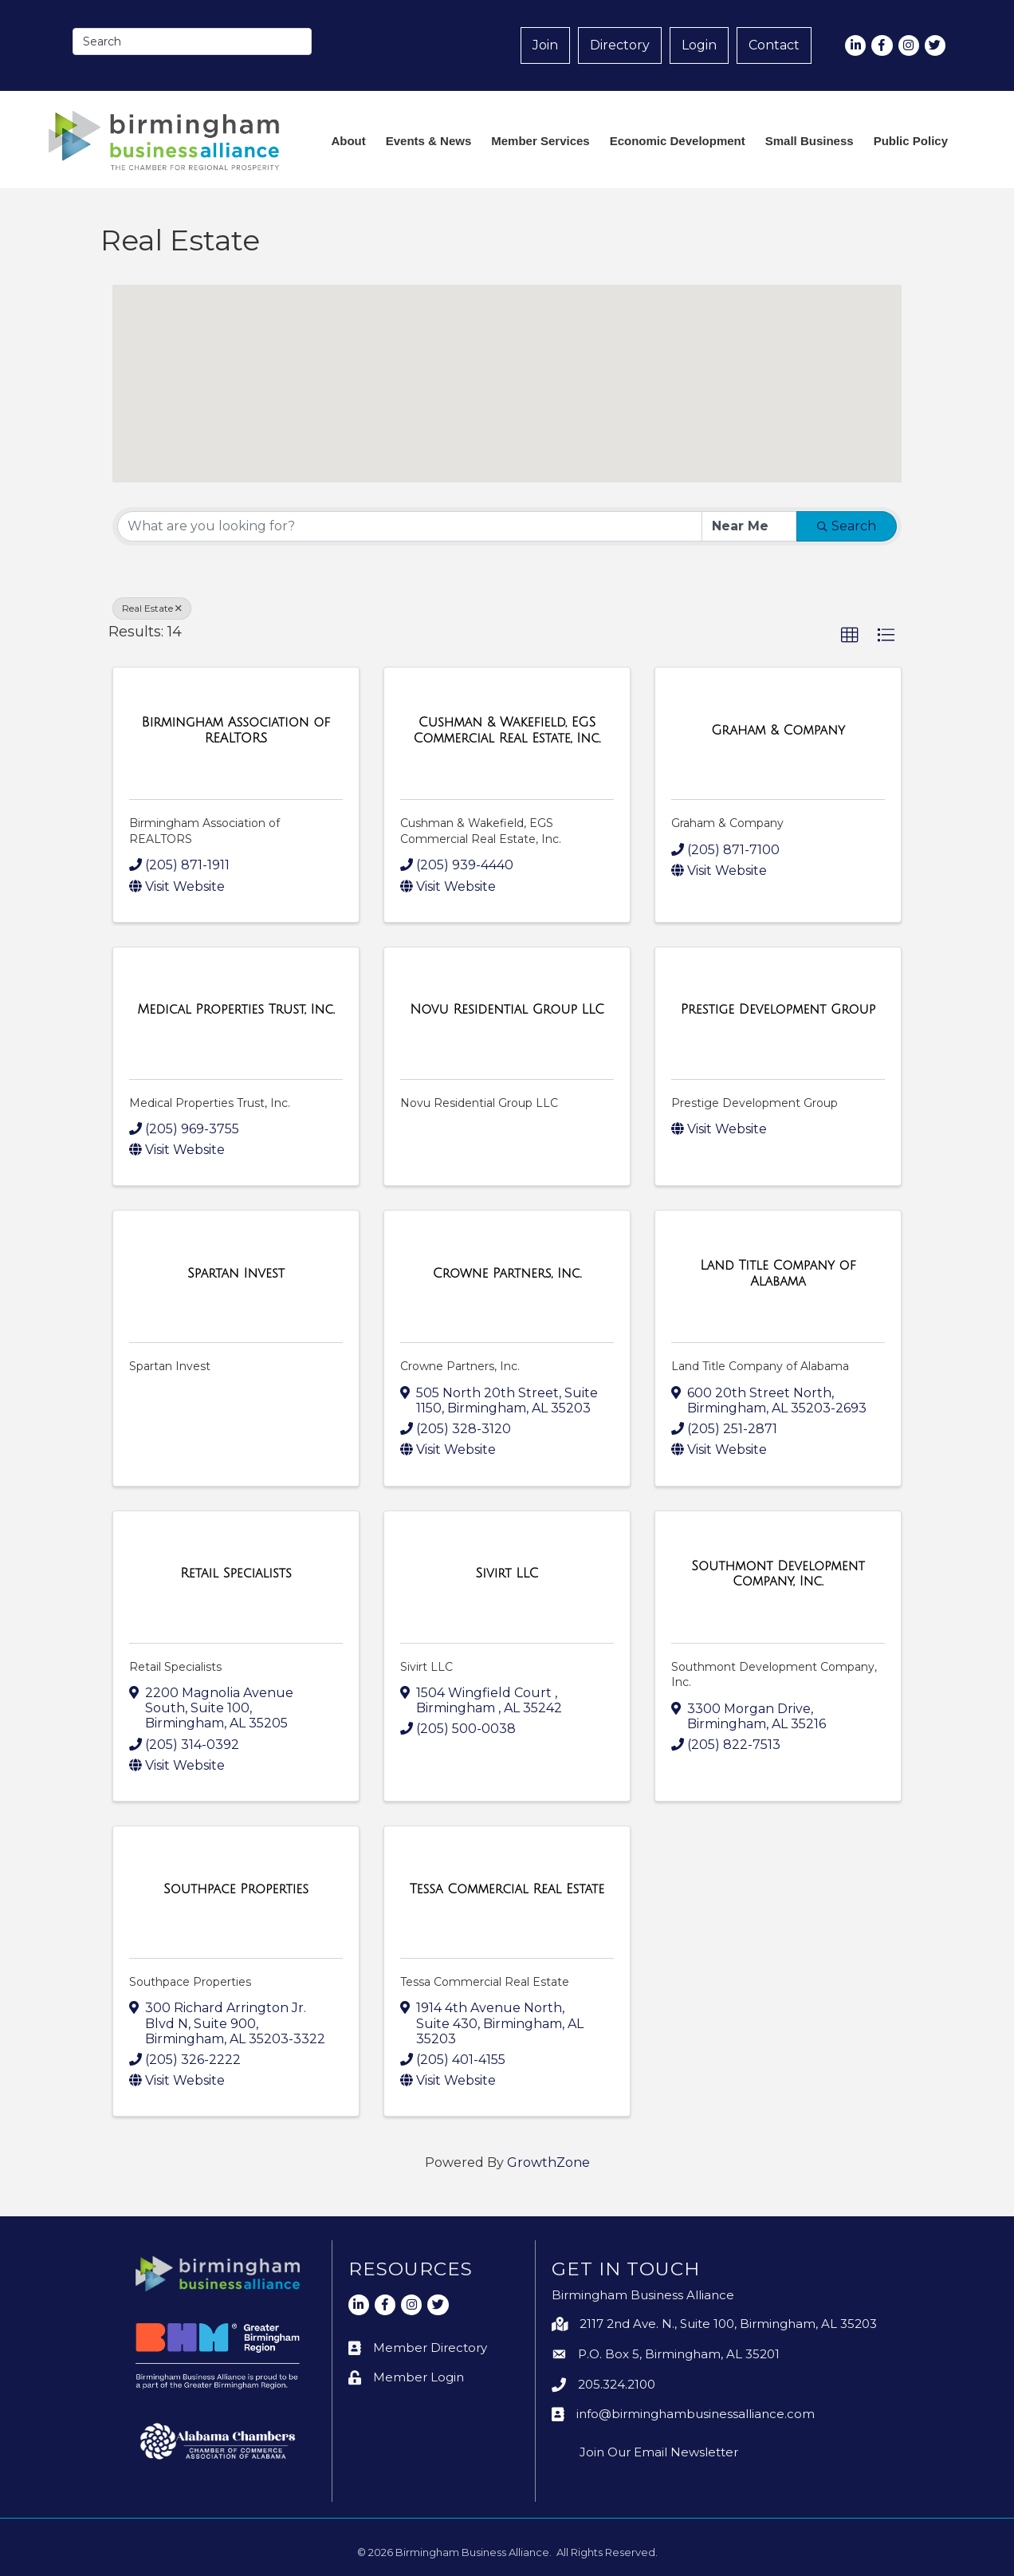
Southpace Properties (190, 1982)
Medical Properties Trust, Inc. (209, 1103)
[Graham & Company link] (778, 731)
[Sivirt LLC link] (507, 1573)
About (348, 141)
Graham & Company (727, 823)
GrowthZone (548, 2162)
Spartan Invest (169, 1366)
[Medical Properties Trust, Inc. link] (235, 1010)
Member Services (540, 141)
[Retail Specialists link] (235, 1573)
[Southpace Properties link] (236, 1889)
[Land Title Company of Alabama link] (778, 1273)
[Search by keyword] (409, 526)
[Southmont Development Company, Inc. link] (778, 1573)
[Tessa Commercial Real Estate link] (507, 1889)
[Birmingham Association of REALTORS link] (236, 730)
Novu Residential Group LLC (479, 1103)
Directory (620, 45)
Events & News (429, 141)
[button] (323, 379)
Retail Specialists (175, 1667)
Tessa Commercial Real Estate (484, 1982)
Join (545, 45)
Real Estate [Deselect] (152, 608)
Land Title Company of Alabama (760, 1366)
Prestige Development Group (754, 1103)
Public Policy (911, 141)
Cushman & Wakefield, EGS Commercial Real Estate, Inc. (480, 831)
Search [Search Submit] (846, 526)
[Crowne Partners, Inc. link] (507, 1274)
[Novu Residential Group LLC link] (507, 1010)
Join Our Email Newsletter (659, 2452)
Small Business (809, 141)
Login (699, 45)
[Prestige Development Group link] (778, 1010)
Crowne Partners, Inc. (460, 1366)
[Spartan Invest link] (236, 1274)
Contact (774, 45)
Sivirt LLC (426, 1667)
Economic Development (677, 141)
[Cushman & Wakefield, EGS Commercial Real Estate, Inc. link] (507, 730)
